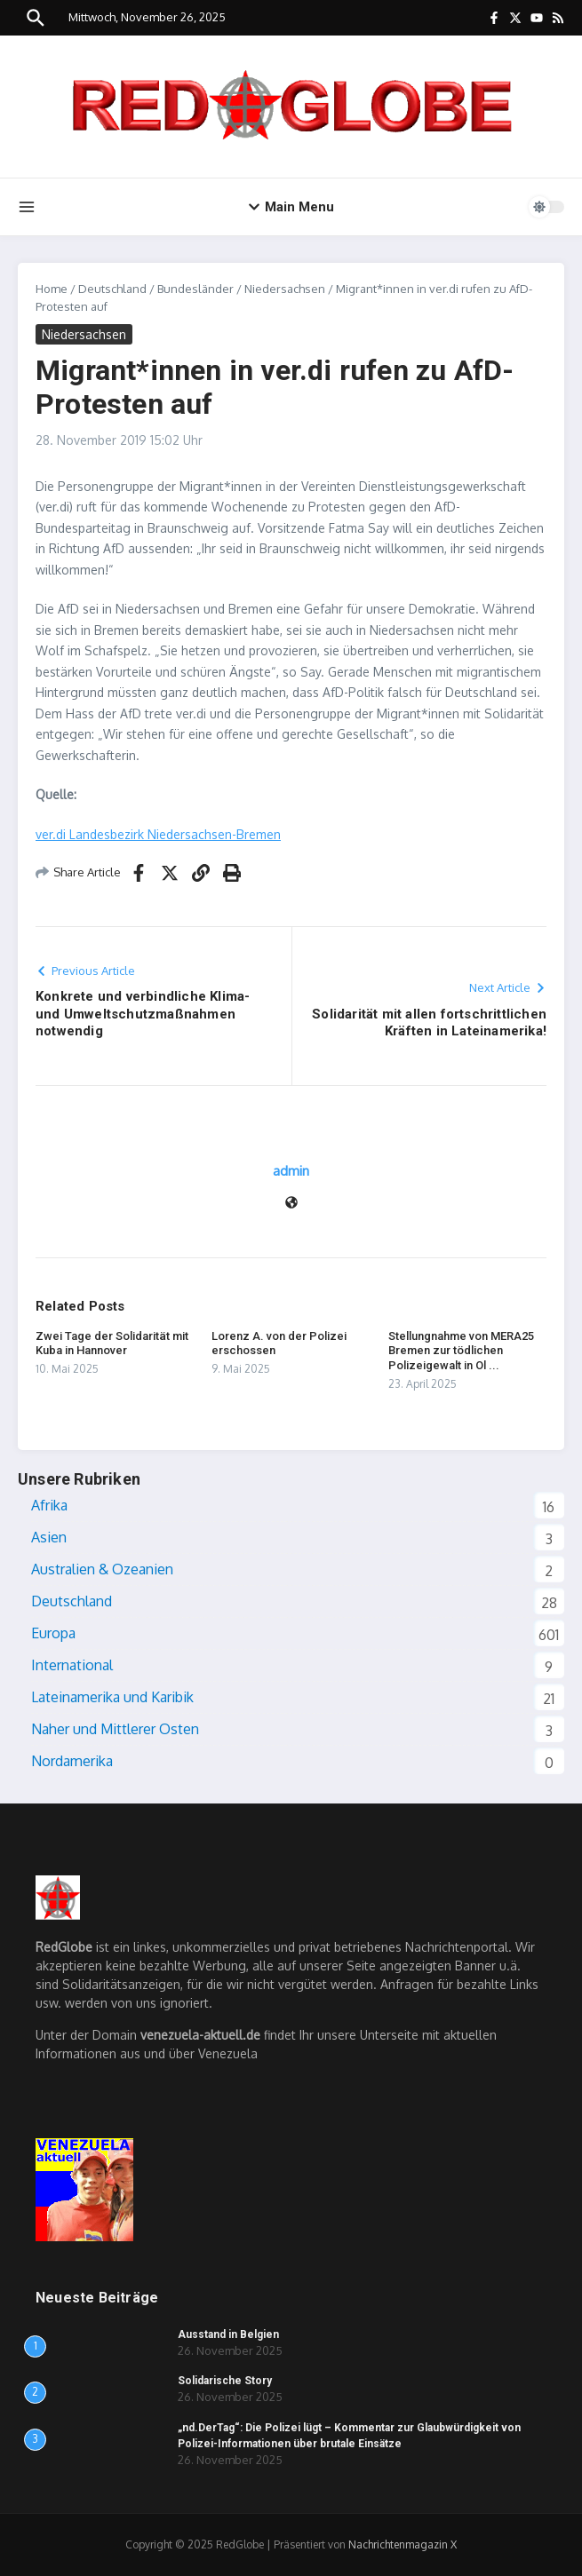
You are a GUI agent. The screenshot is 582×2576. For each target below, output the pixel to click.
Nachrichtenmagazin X (402, 2544)
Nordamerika (72, 1761)
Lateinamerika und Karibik (112, 1697)
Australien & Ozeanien (102, 1569)
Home (52, 288)
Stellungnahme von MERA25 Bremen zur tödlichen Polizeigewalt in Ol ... (461, 1351)
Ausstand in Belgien (228, 2334)
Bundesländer (195, 288)
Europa (53, 1633)
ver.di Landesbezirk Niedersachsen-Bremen (158, 834)
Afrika (49, 1505)
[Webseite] (291, 1203)
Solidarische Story (225, 2380)
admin (291, 1170)
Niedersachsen (284, 288)
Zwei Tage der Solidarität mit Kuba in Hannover (112, 1343)
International (72, 1665)
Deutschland (112, 288)
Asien (49, 1537)
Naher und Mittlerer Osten (115, 1729)
